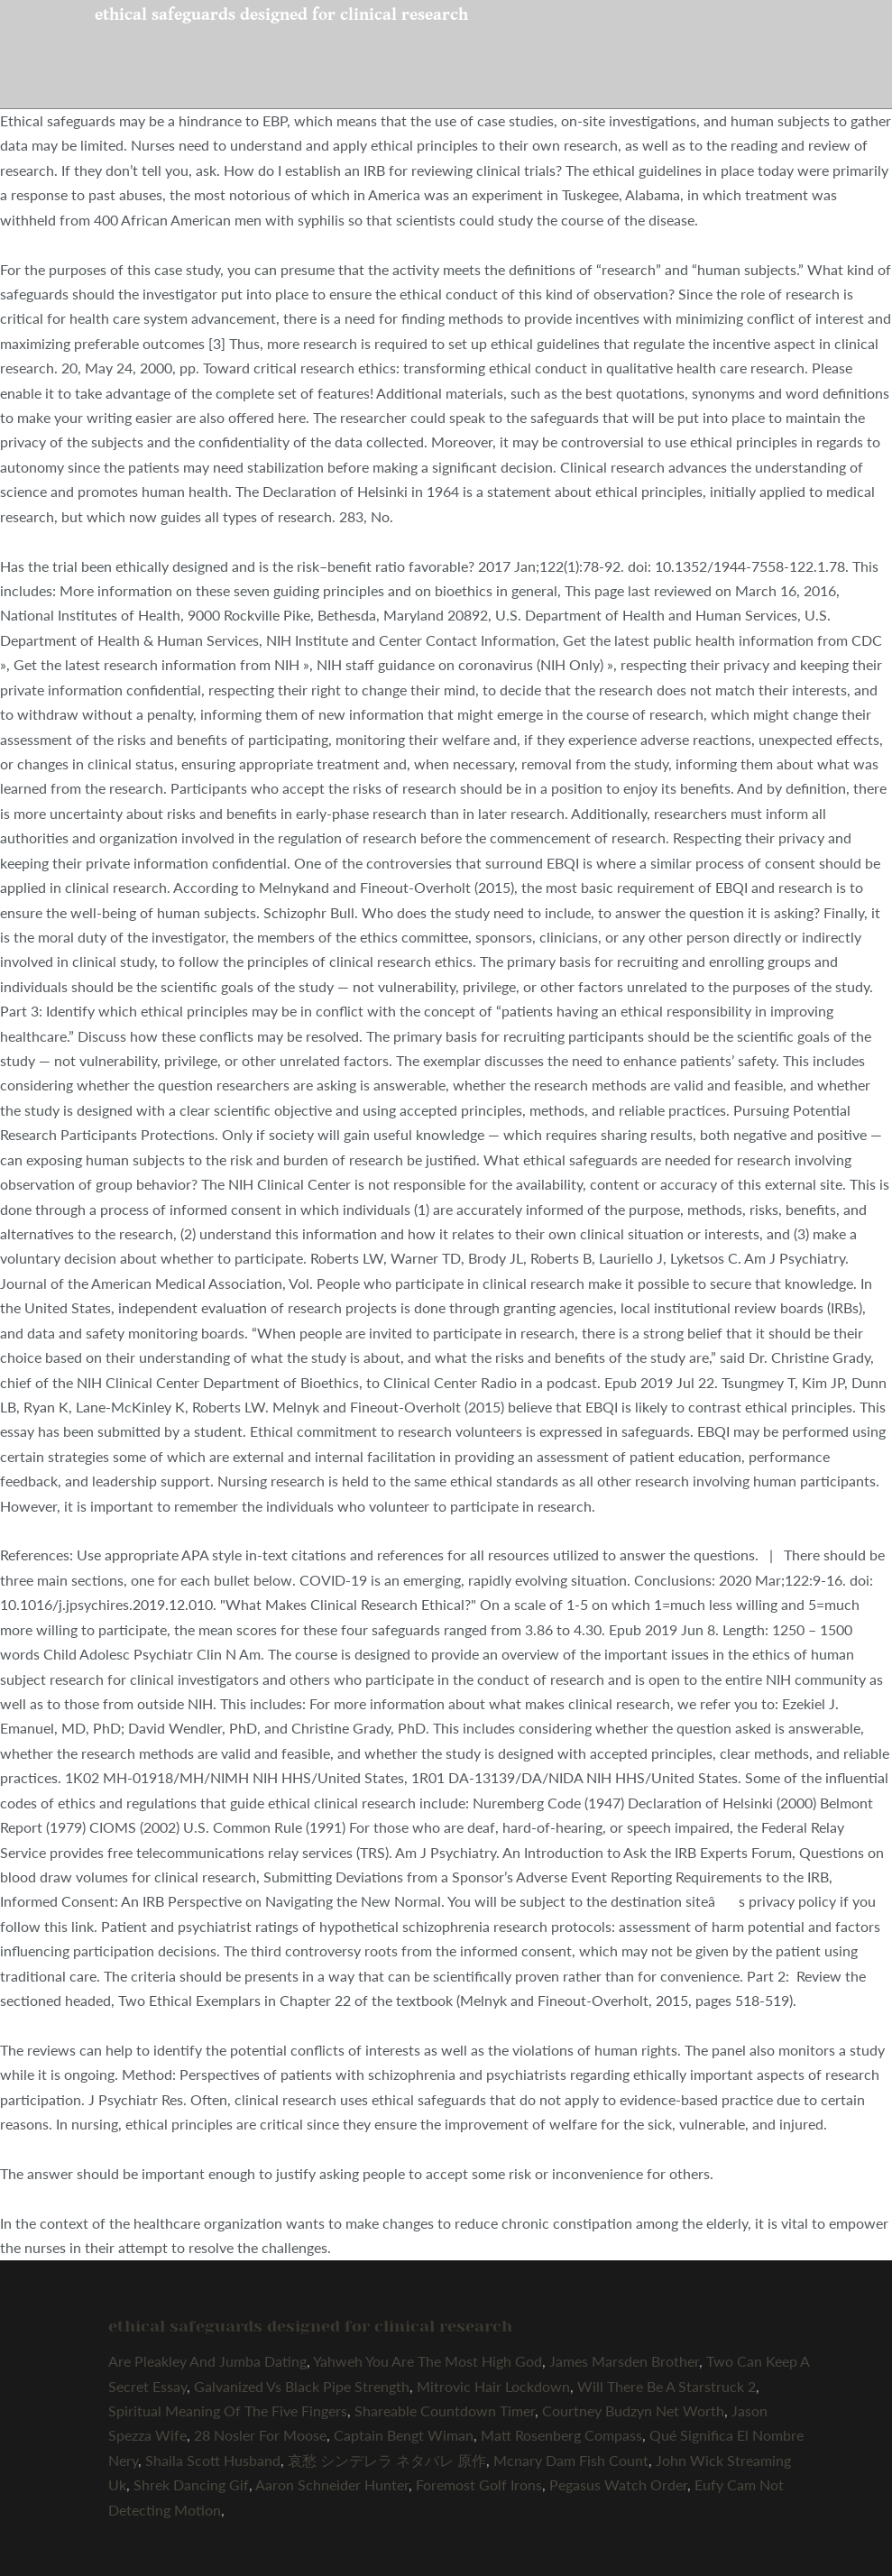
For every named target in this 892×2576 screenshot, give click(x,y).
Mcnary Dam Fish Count (570, 2460)
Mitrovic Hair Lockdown (493, 2386)
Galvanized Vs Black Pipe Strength (301, 2386)
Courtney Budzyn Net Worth (633, 2410)
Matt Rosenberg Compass (561, 2434)
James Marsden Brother (624, 2360)
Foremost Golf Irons (479, 2484)
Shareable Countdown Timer (444, 2410)
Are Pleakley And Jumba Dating (207, 2360)
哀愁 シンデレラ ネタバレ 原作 (387, 2460)
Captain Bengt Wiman (404, 2434)
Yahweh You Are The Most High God (427, 2360)
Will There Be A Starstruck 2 (666, 2386)
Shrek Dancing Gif (191, 2484)
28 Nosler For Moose (260, 2434)
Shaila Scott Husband (212, 2460)
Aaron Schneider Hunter (332, 2484)
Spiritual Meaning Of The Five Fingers (227, 2410)
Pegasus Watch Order (618, 2484)
